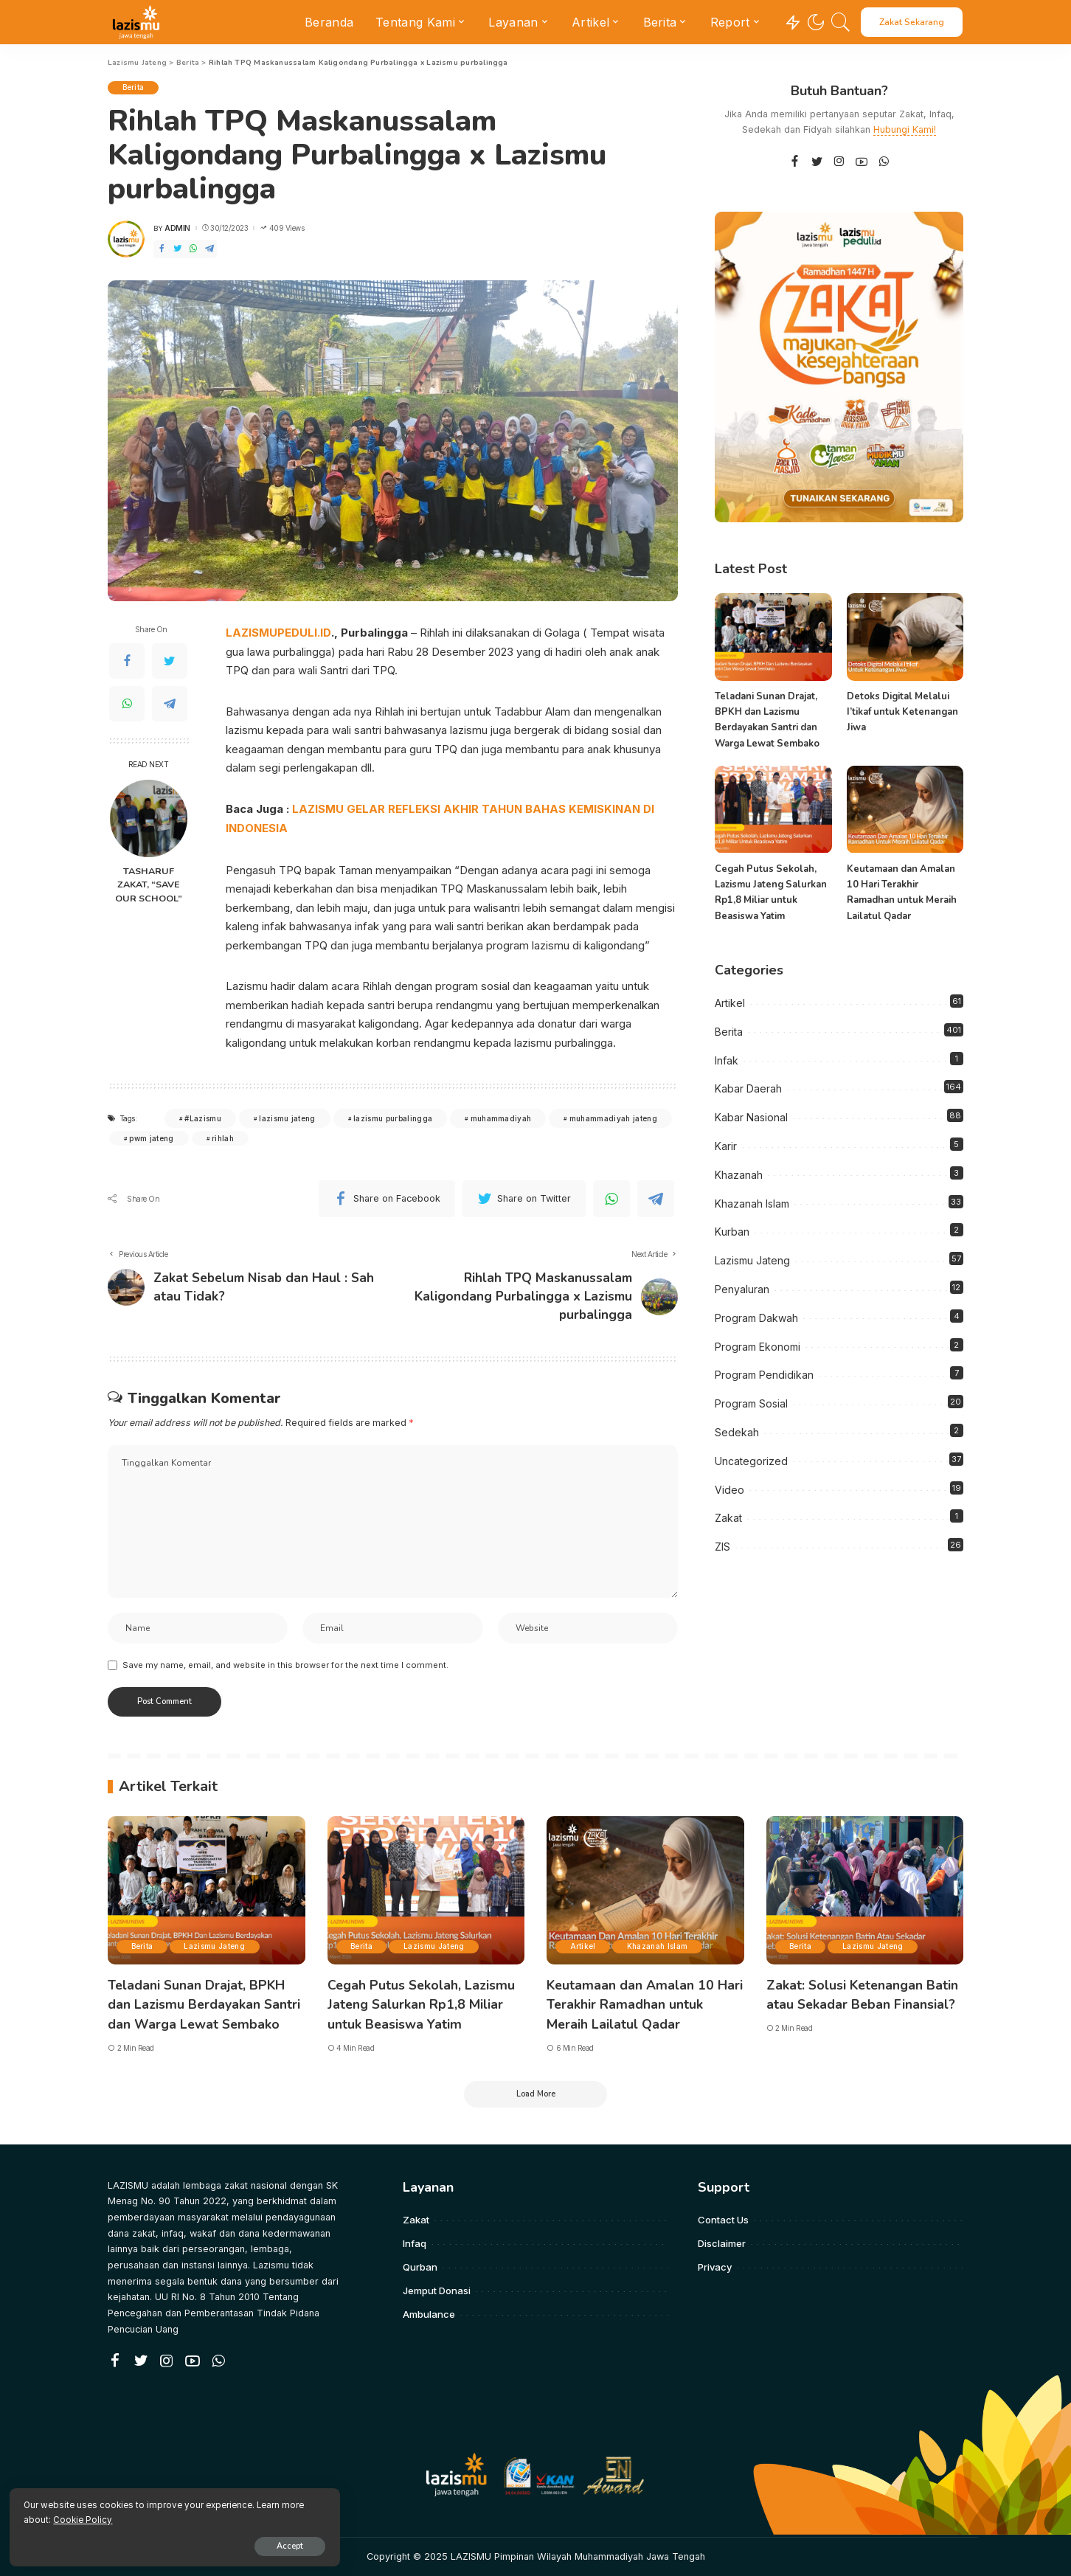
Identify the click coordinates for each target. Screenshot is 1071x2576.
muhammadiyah (501, 1116)
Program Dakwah (756, 1318)
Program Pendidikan (764, 1374)
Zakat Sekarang (911, 22)
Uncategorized (751, 1461)
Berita (133, 87)
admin (177, 228)
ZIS (722, 1546)
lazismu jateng (287, 1116)
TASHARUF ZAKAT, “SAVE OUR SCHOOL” (148, 885)
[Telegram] (209, 249)
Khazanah (739, 1174)
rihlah (223, 1136)
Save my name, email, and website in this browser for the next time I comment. (285, 1666)
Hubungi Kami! (904, 129)
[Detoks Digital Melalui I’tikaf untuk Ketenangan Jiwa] (905, 637)
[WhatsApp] (193, 249)
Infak (726, 1060)
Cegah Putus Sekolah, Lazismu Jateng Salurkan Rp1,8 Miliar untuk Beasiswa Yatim (422, 2005)
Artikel (730, 1003)
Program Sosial (751, 1403)
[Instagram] (839, 162)
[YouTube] (861, 162)
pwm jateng (151, 1136)
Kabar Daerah (748, 1088)
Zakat (728, 1518)
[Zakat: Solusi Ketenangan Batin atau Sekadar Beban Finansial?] (865, 1892)
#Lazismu (202, 1116)
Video (729, 1489)
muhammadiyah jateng (613, 1116)
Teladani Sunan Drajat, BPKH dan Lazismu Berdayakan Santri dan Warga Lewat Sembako (205, 2005)
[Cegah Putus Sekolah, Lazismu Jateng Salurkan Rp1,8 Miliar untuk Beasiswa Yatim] (773, 810)
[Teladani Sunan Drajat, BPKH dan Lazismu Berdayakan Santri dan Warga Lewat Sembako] (773, 637)
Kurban (732, 1231)
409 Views (282, 228)
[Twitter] (178, 249)
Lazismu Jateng (752, 1260)
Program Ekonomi (757, 1346)
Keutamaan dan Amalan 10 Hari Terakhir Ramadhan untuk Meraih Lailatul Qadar (639, 2005)
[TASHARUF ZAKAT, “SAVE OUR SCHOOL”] (148, 818)
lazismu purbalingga (392, 1116)
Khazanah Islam (752, 1203)
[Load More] (535, 2094)
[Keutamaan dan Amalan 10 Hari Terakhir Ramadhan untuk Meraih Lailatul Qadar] (905, 810)
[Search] (841, 22)
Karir (726, 1146)
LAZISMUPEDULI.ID (278, 633)
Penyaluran (742, 1289)
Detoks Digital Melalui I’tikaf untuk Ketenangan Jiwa (902, 712)
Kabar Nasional (751, 1117)
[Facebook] (161, 249)
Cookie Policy (185, 2518)
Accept (182, 2543)
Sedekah (737, 1432)
